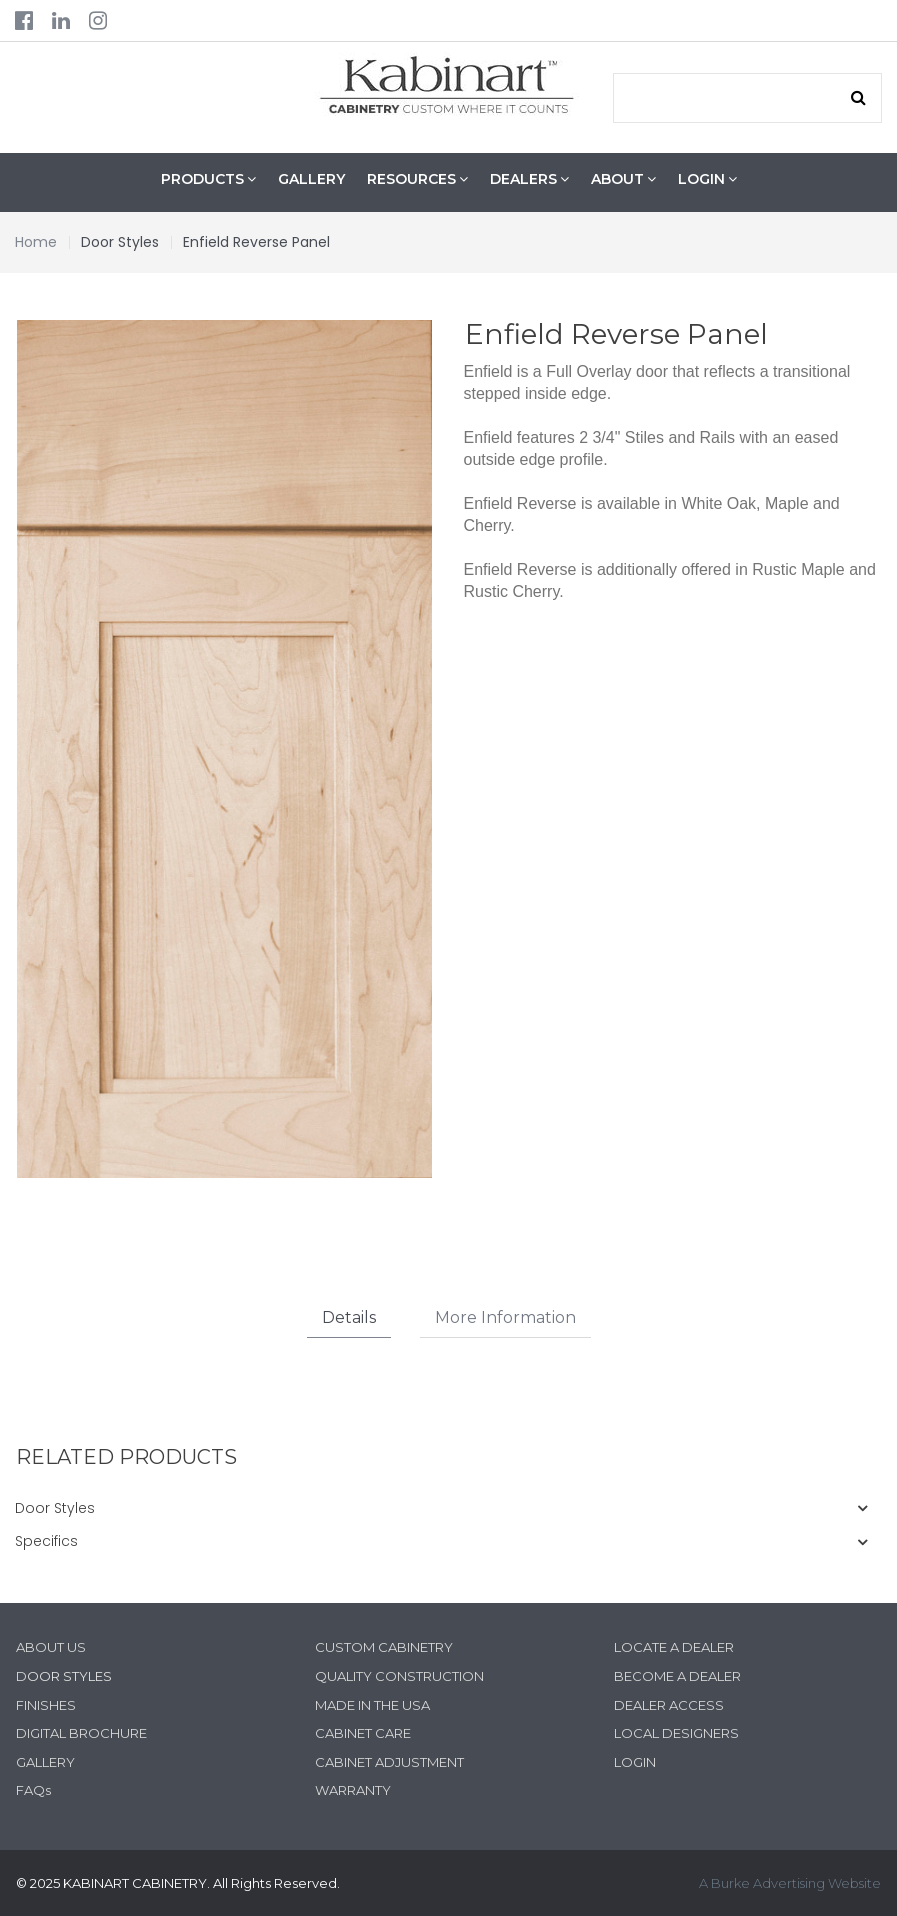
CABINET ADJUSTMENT (389, 1762)
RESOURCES (417, 179)
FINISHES (46, 1705)
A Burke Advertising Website (790, 1883)
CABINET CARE (363, 1733)
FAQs (33, 1790)
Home (36, 242)
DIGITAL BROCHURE (81, 1733)
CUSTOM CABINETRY (384, 1648)
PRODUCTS (208, 179)
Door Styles (120, 242)
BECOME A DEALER (677, 1676)
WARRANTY (353, 1790)
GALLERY (311, 179)
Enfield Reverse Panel (256, 242)
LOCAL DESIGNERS (676, 1733)
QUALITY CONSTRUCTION (399, 1676)
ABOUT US (51, 1648)
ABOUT (623, 179)
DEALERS (529, 179)
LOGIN (707, 179)
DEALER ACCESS (669, 1705)
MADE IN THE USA (372, 1705)
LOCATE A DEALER (674, 1648)
